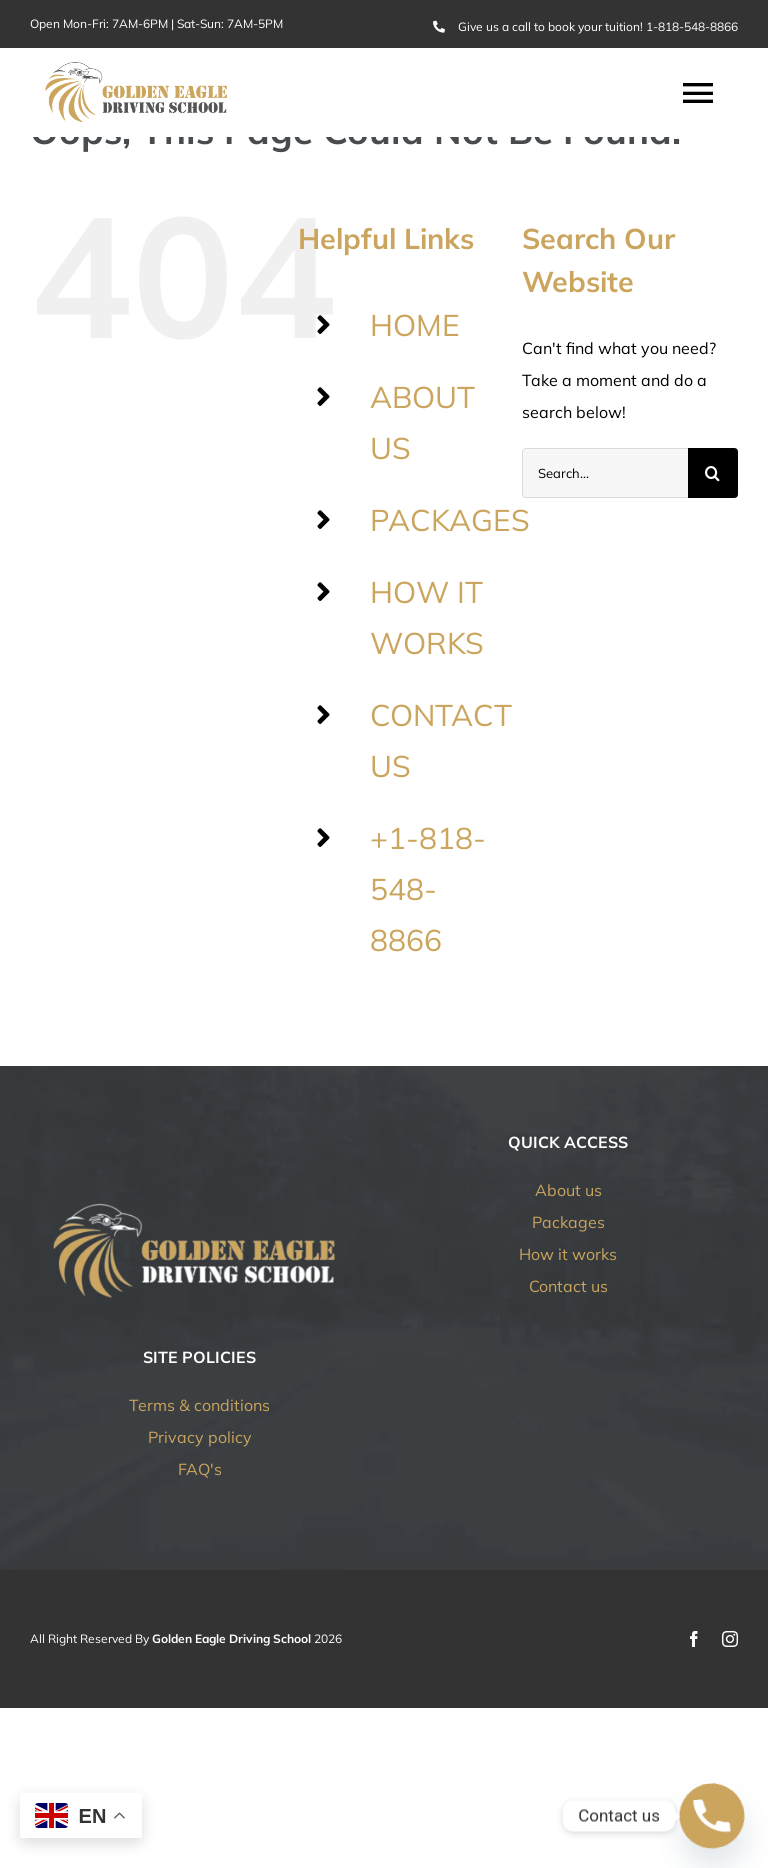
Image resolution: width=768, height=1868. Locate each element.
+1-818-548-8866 (428, 889)
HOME (415, 325)
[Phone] (712, 1816)
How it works (568, 1254)
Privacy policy (200, 1437)
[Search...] (605, 473)
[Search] (713, 473)
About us (568, 1190)
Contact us (568, 1286)
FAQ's (200, 1469)
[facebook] (694, 1639)
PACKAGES (450, 520)
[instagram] (730, 1639)
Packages (568, 1222)
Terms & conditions (199, 1405)
